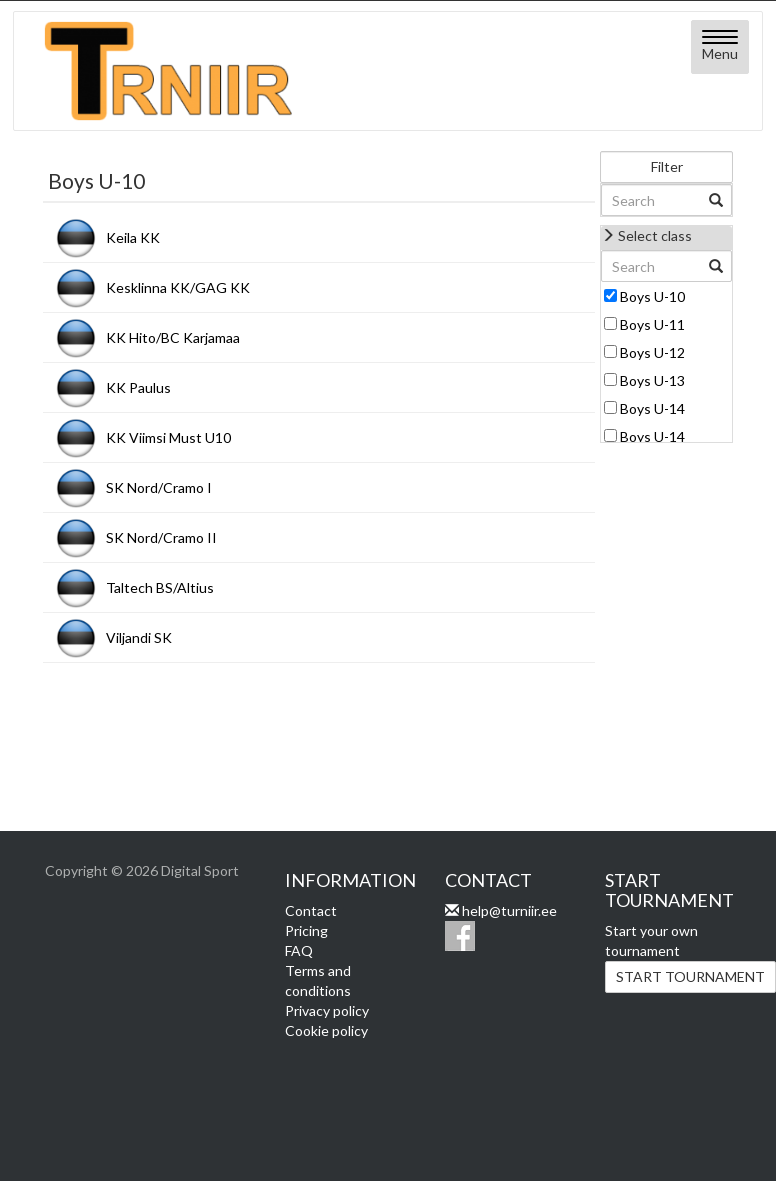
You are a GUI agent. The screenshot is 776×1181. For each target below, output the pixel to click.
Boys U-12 (652, 352)
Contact (311, 910)
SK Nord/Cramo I (159, 487)
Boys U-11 (652, 324)
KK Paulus (138, 387)
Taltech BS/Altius (160, 587)
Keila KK (133, 237)
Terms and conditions (318, 980)
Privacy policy (327, 1010)
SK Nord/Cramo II (161, 537)
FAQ (299, 950)
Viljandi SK (139, 637)
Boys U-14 (652, 408)
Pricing (306, 930)
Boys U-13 (652, 380)
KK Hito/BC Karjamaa (173, 337)
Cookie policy (326, 1030)
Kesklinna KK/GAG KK (178, 287)
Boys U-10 (652, 296)
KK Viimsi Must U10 (168, 437)
